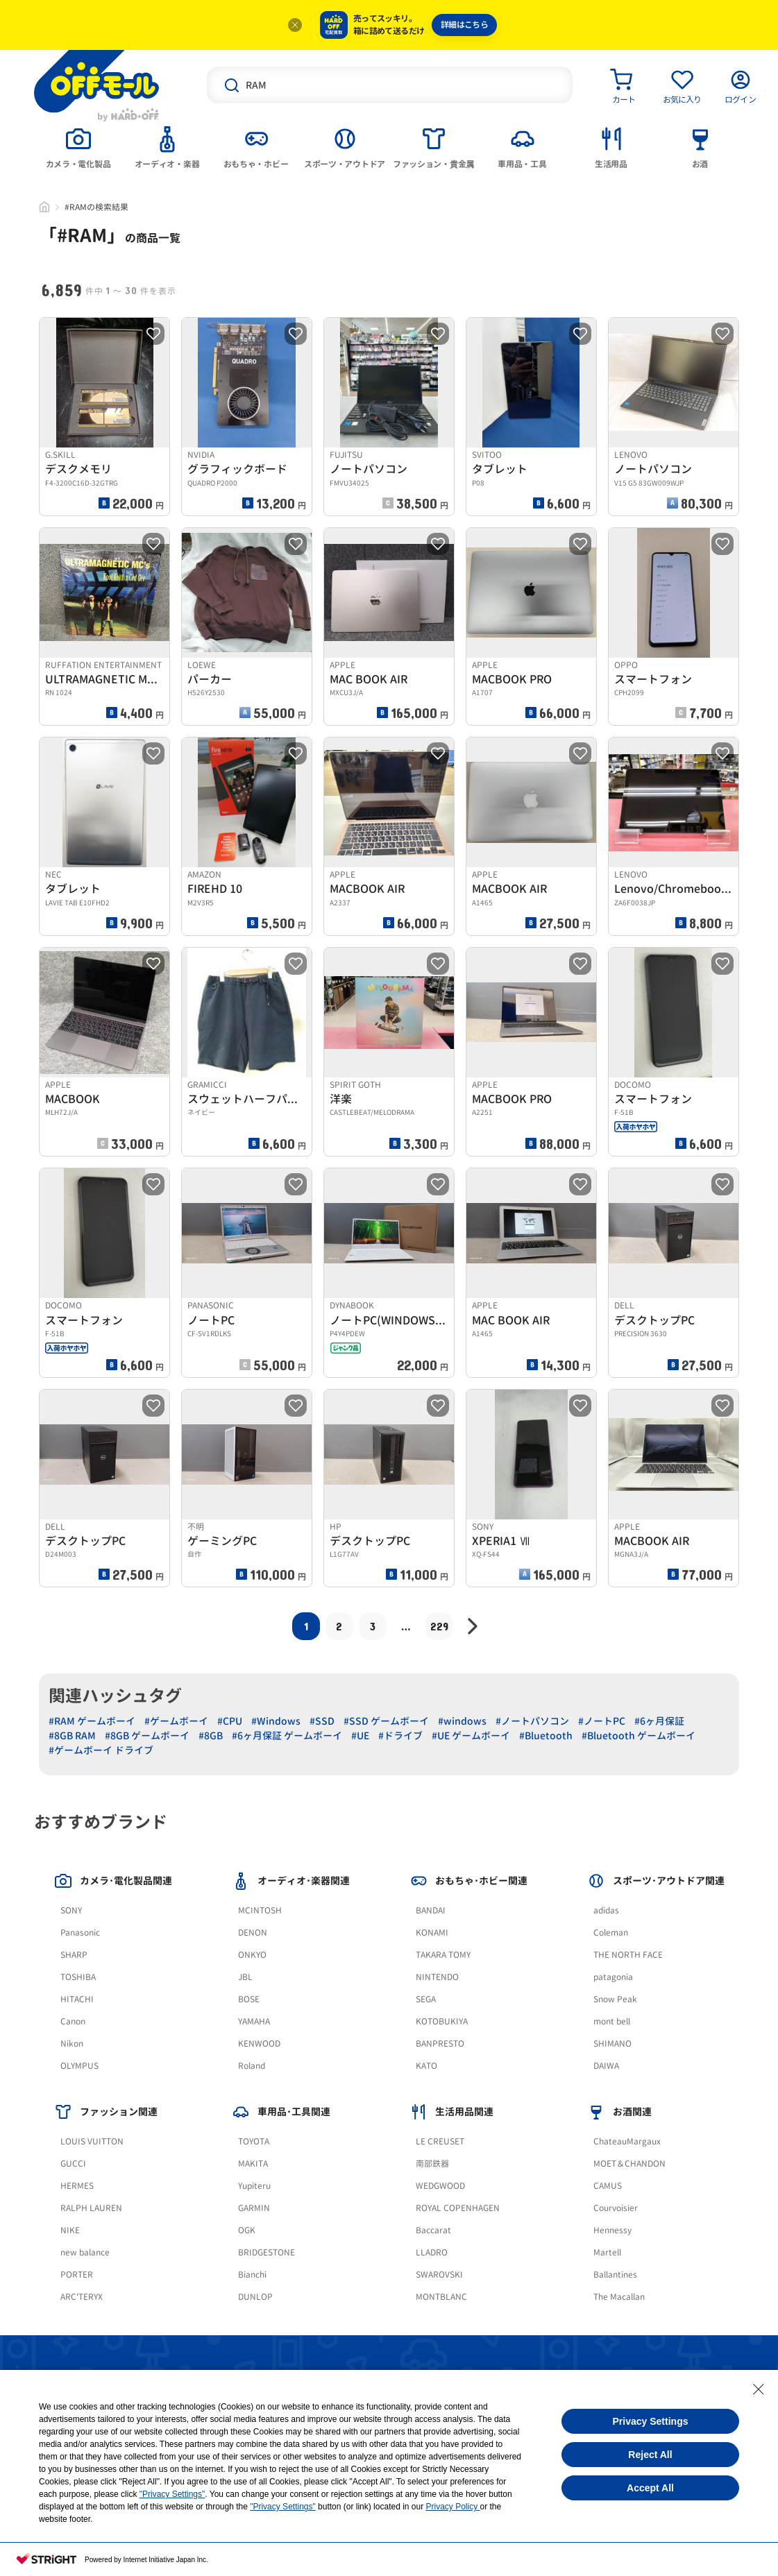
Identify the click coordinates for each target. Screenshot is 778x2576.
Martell (607, 2252)
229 (439, 1625)
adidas (606, 1910)
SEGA (426, 1999)
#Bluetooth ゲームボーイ (638, 1735)
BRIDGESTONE (266, 2252)
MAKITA (253, 2163)
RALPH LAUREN (91, 2208)
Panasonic (80, 1932)
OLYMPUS (79, 2066)
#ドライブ (400, 1735)
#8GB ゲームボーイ (147, 1735)
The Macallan (619, 2297)
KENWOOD (259, 2043)
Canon (72, 2021)
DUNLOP (255, 2297)
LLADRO (432, 2252)
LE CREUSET (440, 2141)
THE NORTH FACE (628, 1955)
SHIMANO (612, 2043)
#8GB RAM (72, 1735)
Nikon (71, 2043)
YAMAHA (254, 2021)
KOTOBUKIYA (442, 2021)
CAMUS (607, 2186)
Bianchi (252, 2274)
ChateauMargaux (627, 2141)
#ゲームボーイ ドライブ (101, 1750)
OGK (246, 2230)
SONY (71, 1910)
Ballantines (615, 2274)
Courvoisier (615, 2208)
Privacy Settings (650, 2421)
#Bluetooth (546, 1735)
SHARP (73, 1955)
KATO (426, 2066)
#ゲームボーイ (176, 1721)
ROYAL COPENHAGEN (458, 2208)
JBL (245, 1977)
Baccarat (433, 2230)
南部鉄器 (432, 2163)
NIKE (70, 2230)
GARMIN (254, 2208)
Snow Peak (615, 1999)
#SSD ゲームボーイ (386, 1721)
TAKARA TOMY (443, 1955)
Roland (251, 2066)
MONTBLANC (441, 2297)
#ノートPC (601, 1721)
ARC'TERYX (81, 2297)
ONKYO (252, 1955)
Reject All (650, 2454)
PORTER (76, 2274)
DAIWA (606, 2066)
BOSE (249, 1999)
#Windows (276, 1721)
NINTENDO (437, 1977)
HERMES (77, 2186)
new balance (85, 2252)
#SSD (322, 1721)
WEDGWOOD (440, 2186)
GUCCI (73, 2163)
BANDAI (431, 1910)
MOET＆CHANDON (629, 2163)
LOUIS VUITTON (92, 2141)
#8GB (210, 1735)
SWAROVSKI (439, 2274)
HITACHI (77, 1999)
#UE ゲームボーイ (471, 1735)
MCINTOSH (260, 1910)
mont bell (611, 2021)
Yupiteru (254, 2186)
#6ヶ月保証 (659, 1721)
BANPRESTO (440, 2043)
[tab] (78, 146)
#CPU (229, 1721)
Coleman (610, 1932)
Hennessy (612, 2230)
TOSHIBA (78, 1977)
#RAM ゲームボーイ (92, 1721)
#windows (462, 1721)
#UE (360, 1735)
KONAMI (432, 1932)
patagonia (613, 1977)
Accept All (650, 2487)
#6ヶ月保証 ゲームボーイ (287, 1735)
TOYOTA (253, 2141)
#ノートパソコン (532, 1721)
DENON (252, 1932)
